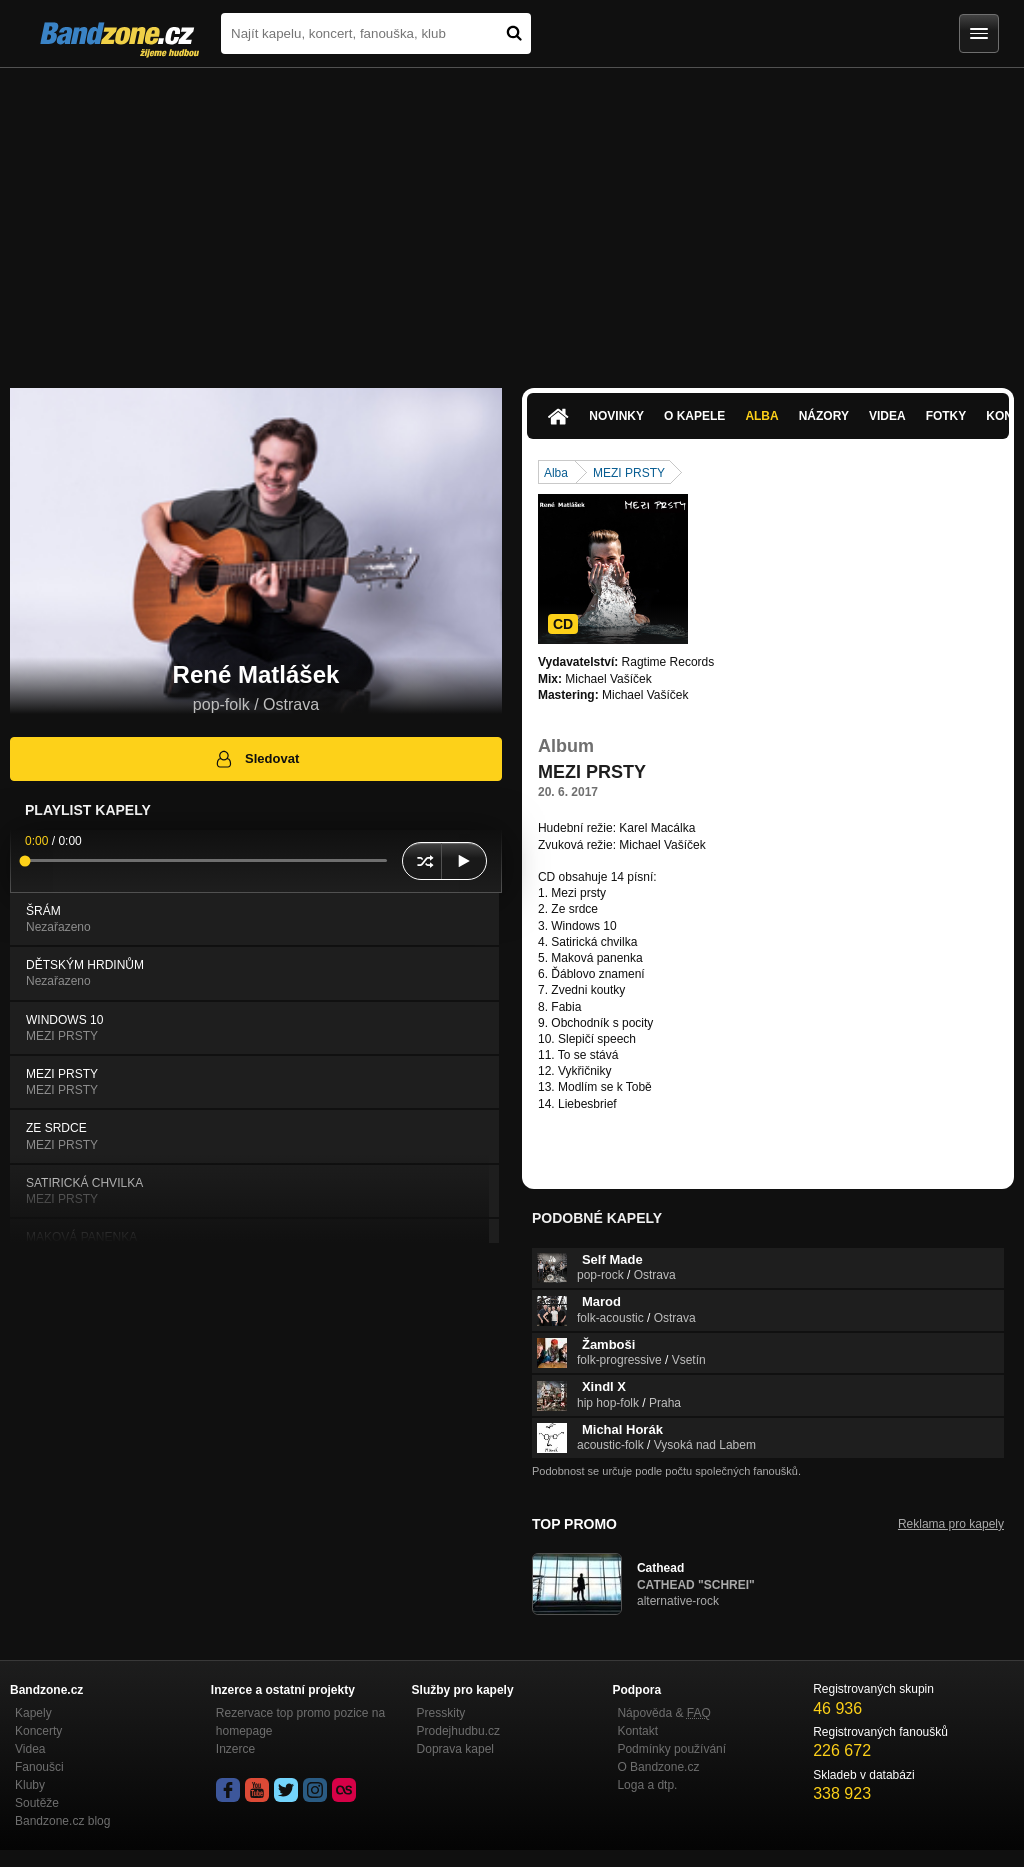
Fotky (946, 416)
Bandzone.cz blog (62, 1821)
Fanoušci (39, 1767)
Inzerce (235, 1749)
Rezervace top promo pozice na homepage (300, 1722)
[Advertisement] (512, 218)
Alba (761, 416)
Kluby (30, 1785)
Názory (824, 416)
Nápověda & (663, 1713)
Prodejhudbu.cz (458, 1731)
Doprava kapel (455, 1749)
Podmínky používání (671, 1749)
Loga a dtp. (647, 1785)
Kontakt (637, 1731)
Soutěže (37, 1803)
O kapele (694, 416)
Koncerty (38, 1731)
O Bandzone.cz (658, 1767)
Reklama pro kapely (951, 1524)
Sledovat (256, 759)
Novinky (616, 416)
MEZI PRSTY (629, 473)
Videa (887, 416)
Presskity (441, 1713)
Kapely (33, 1713)
